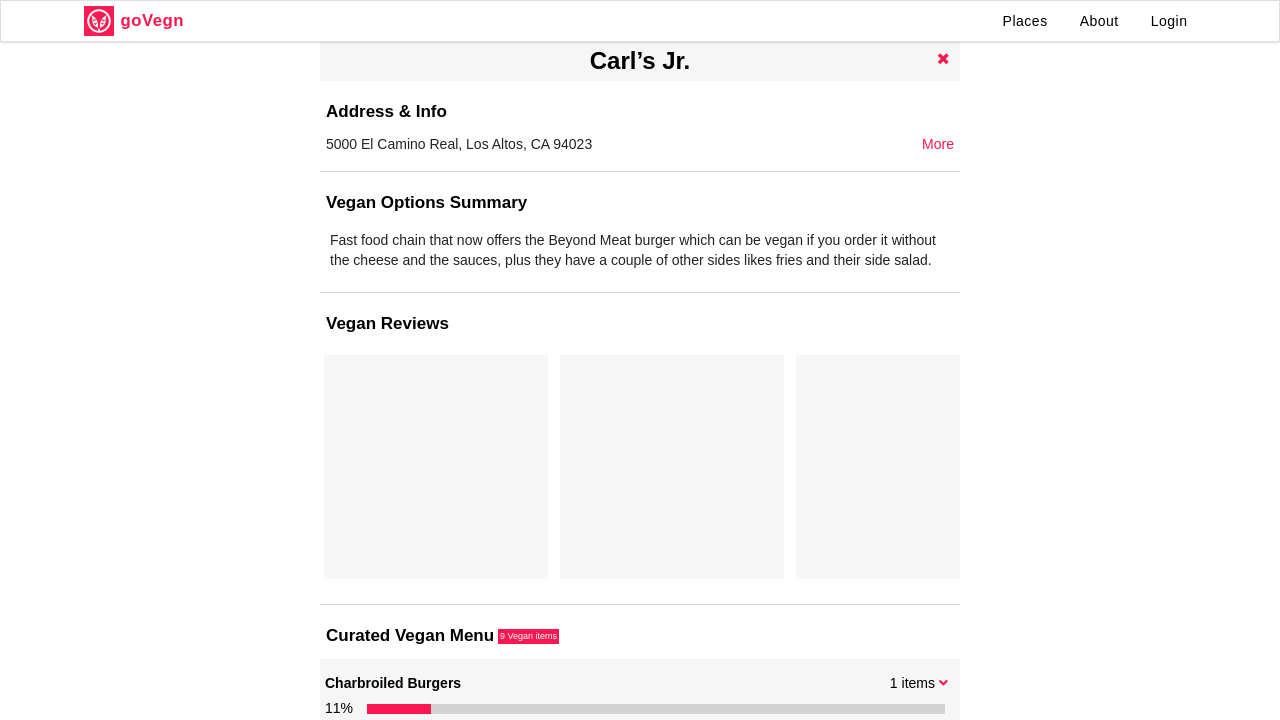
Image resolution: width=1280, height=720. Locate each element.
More (938, 144)
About (1099, 21)
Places (1025, 21)
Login (1169, 21)
